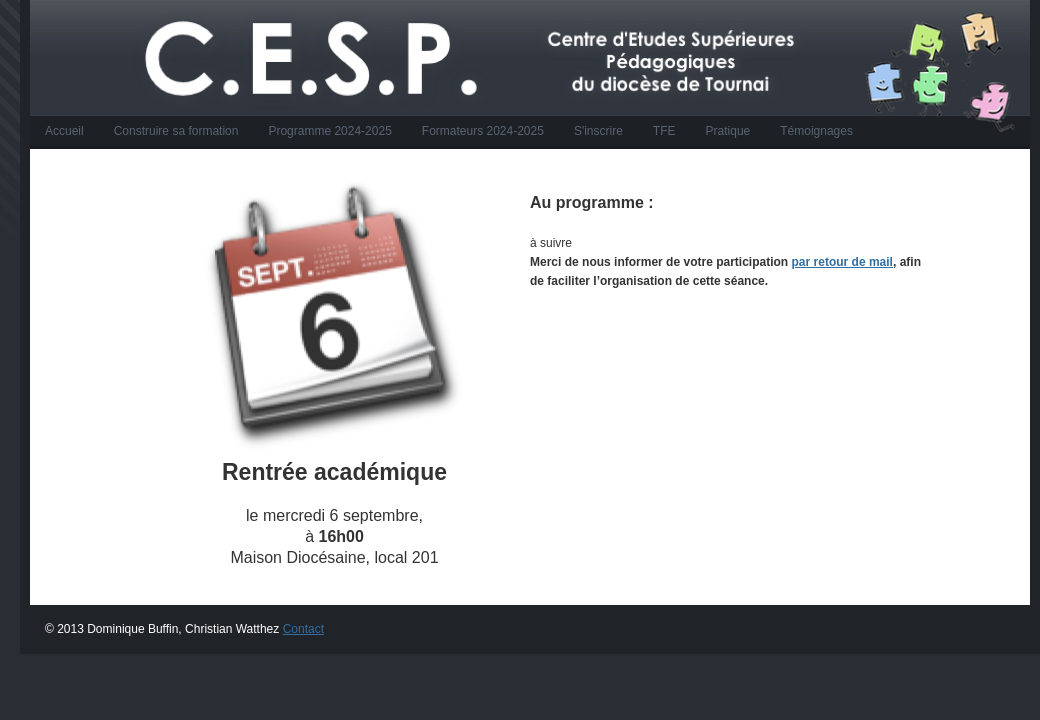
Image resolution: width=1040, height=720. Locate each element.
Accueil (64, 131)
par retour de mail (842, 262)
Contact (303, 629)
